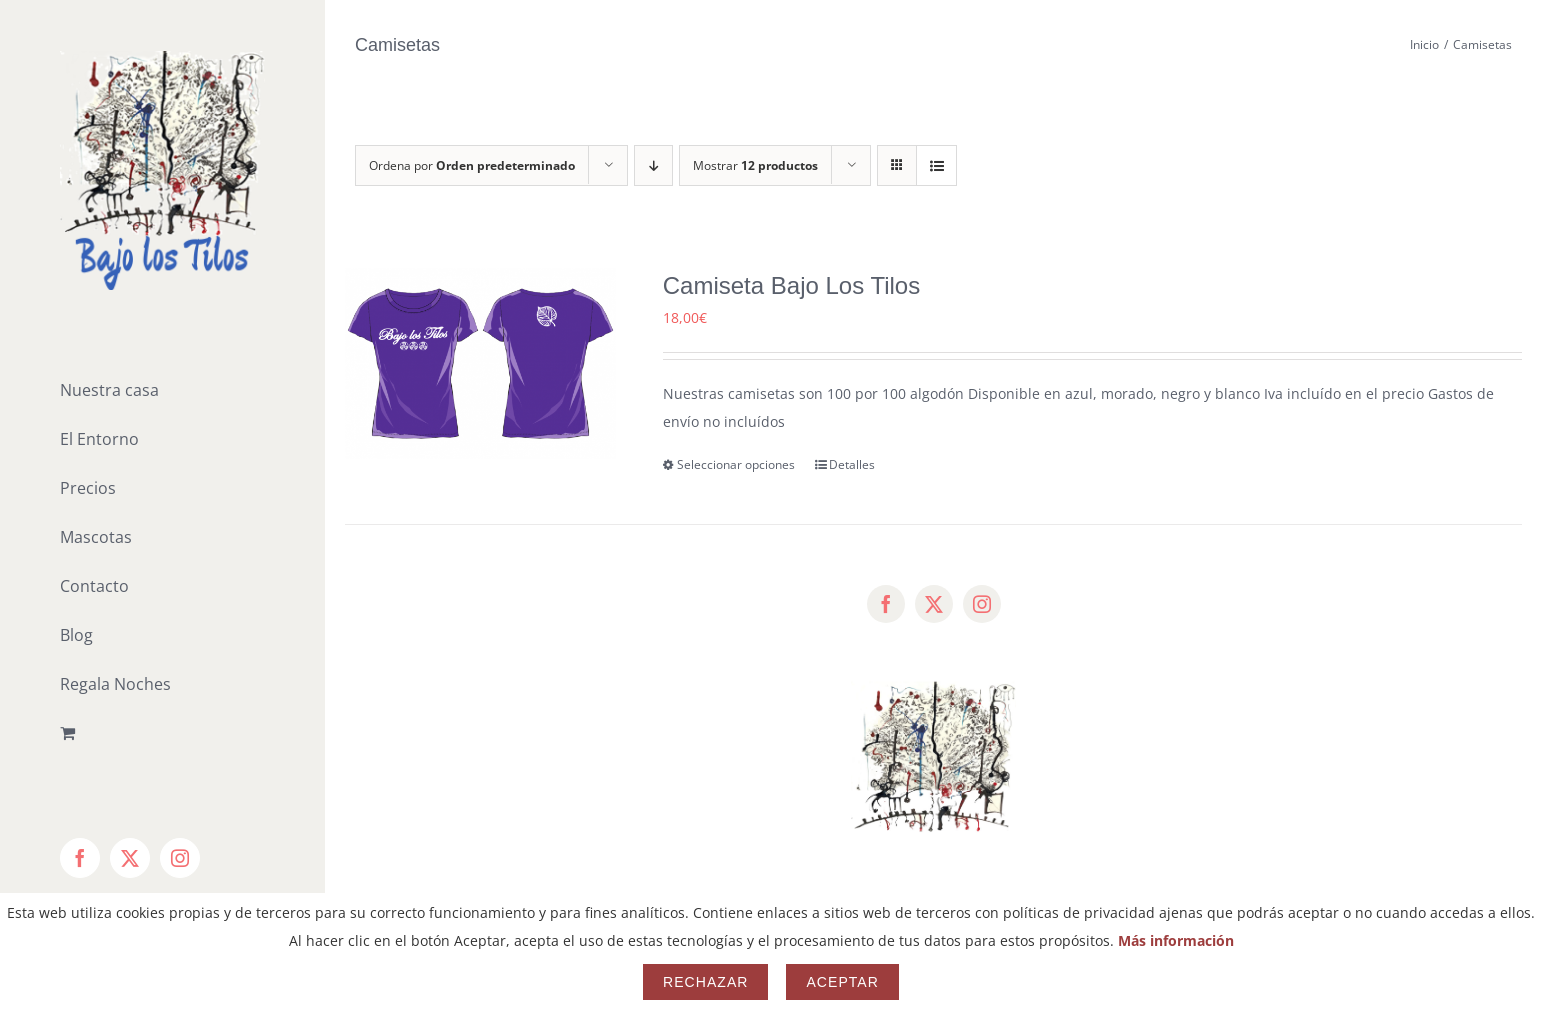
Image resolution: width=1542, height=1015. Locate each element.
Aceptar (842, 982)
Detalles (852, 464)
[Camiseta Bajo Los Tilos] (480, 363)
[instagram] (982, 604)
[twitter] (934, 604)
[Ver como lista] (936, 165)
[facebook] (886, 604)
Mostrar (755, 165)
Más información (1176, 940)
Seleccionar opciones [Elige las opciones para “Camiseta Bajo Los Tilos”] (736, 464)
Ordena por (472, 165)
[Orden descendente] (653, 165)
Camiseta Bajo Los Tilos (791, 285)
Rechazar (705, 982)
